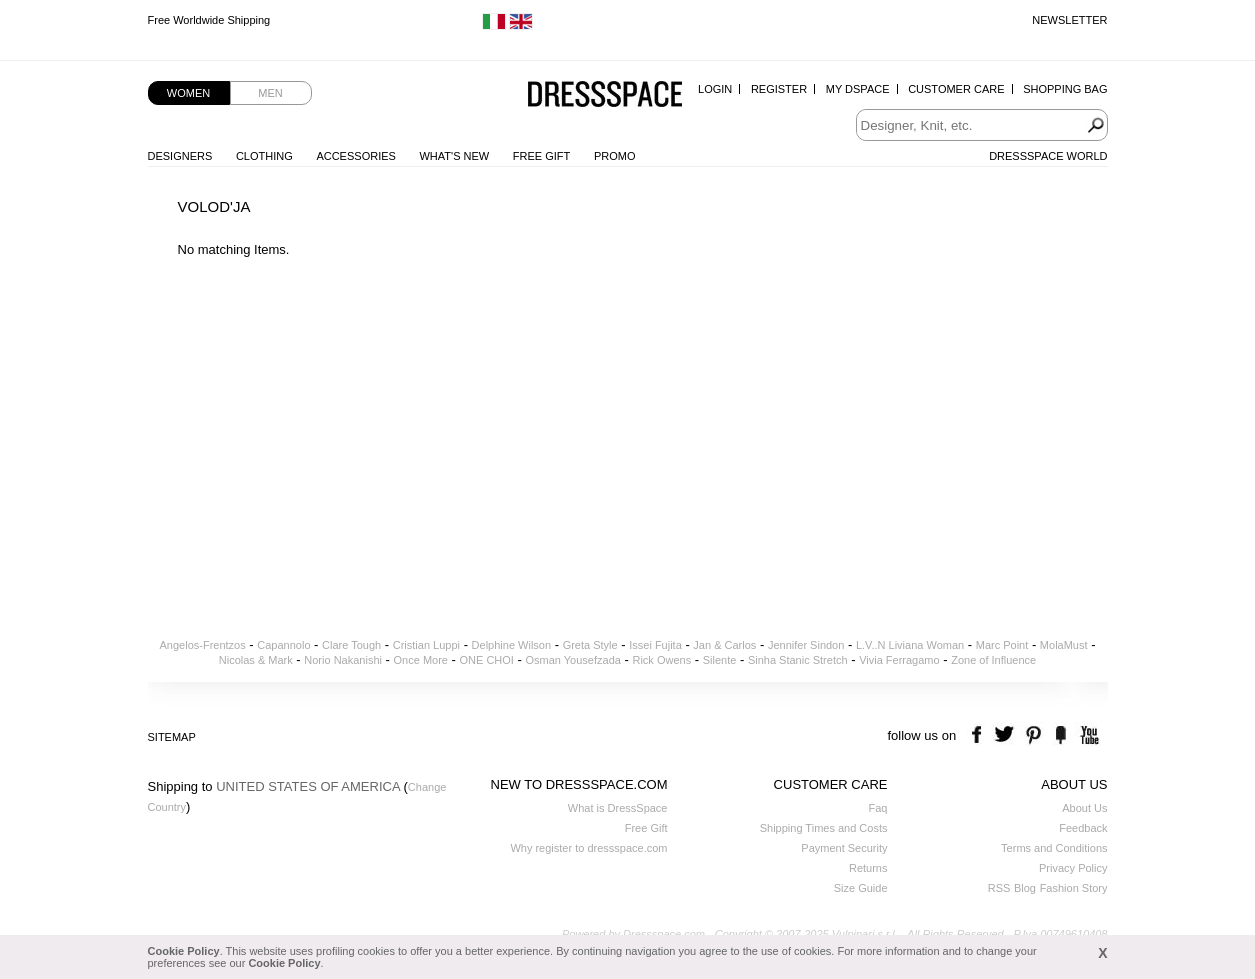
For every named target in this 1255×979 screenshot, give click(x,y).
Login (715, 89)
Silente (720, 660)
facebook (979, 735)
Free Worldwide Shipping (209, 20)
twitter (1006, 735)
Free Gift (541, 156)
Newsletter (1069, 20)
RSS (999, 888)
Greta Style (590, 645)
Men (270, 93)
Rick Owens (661, 660)
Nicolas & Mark (256, 660)
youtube (1087, 735)
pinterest (1033, 735)
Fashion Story (1074, 888)
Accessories (355, 156)
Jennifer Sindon (806, 645)
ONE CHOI (487, 660)
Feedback (1083, 828)
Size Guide (861, 888)
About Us (1084, 808)
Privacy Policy (1073, 868)
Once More (421, 660)
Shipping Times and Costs (824, 828)
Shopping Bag (1065, 89)
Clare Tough (351, 645)
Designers (180, 156)
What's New (454, 156)
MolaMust (1064, 645)
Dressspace (605, 95)
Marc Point (1002, 645)
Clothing (264, 156)
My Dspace (858, 89)
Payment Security (844, 848)
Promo (615, 156)
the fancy (1060, 735)
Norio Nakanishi (343, 660)
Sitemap (172, 737)
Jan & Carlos (724, 645)
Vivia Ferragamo (899, 660)
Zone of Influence (993, 660)
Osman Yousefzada (572, 660)
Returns (868, 868)
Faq (878, 808)
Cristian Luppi (426, 645)
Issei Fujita (655, 645)
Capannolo (283, 645)
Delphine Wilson (511, 645)
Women (188, 93)
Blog (1025, 888)
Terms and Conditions (1054, 848)
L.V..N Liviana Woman (910, 645)
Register (779, 89)
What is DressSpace (618, 808)
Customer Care (956, 89)
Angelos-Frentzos (203, 645)
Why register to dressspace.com (588, 848)
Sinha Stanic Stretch (798, 660)
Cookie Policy (184, 951)
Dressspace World (1048, 156)
